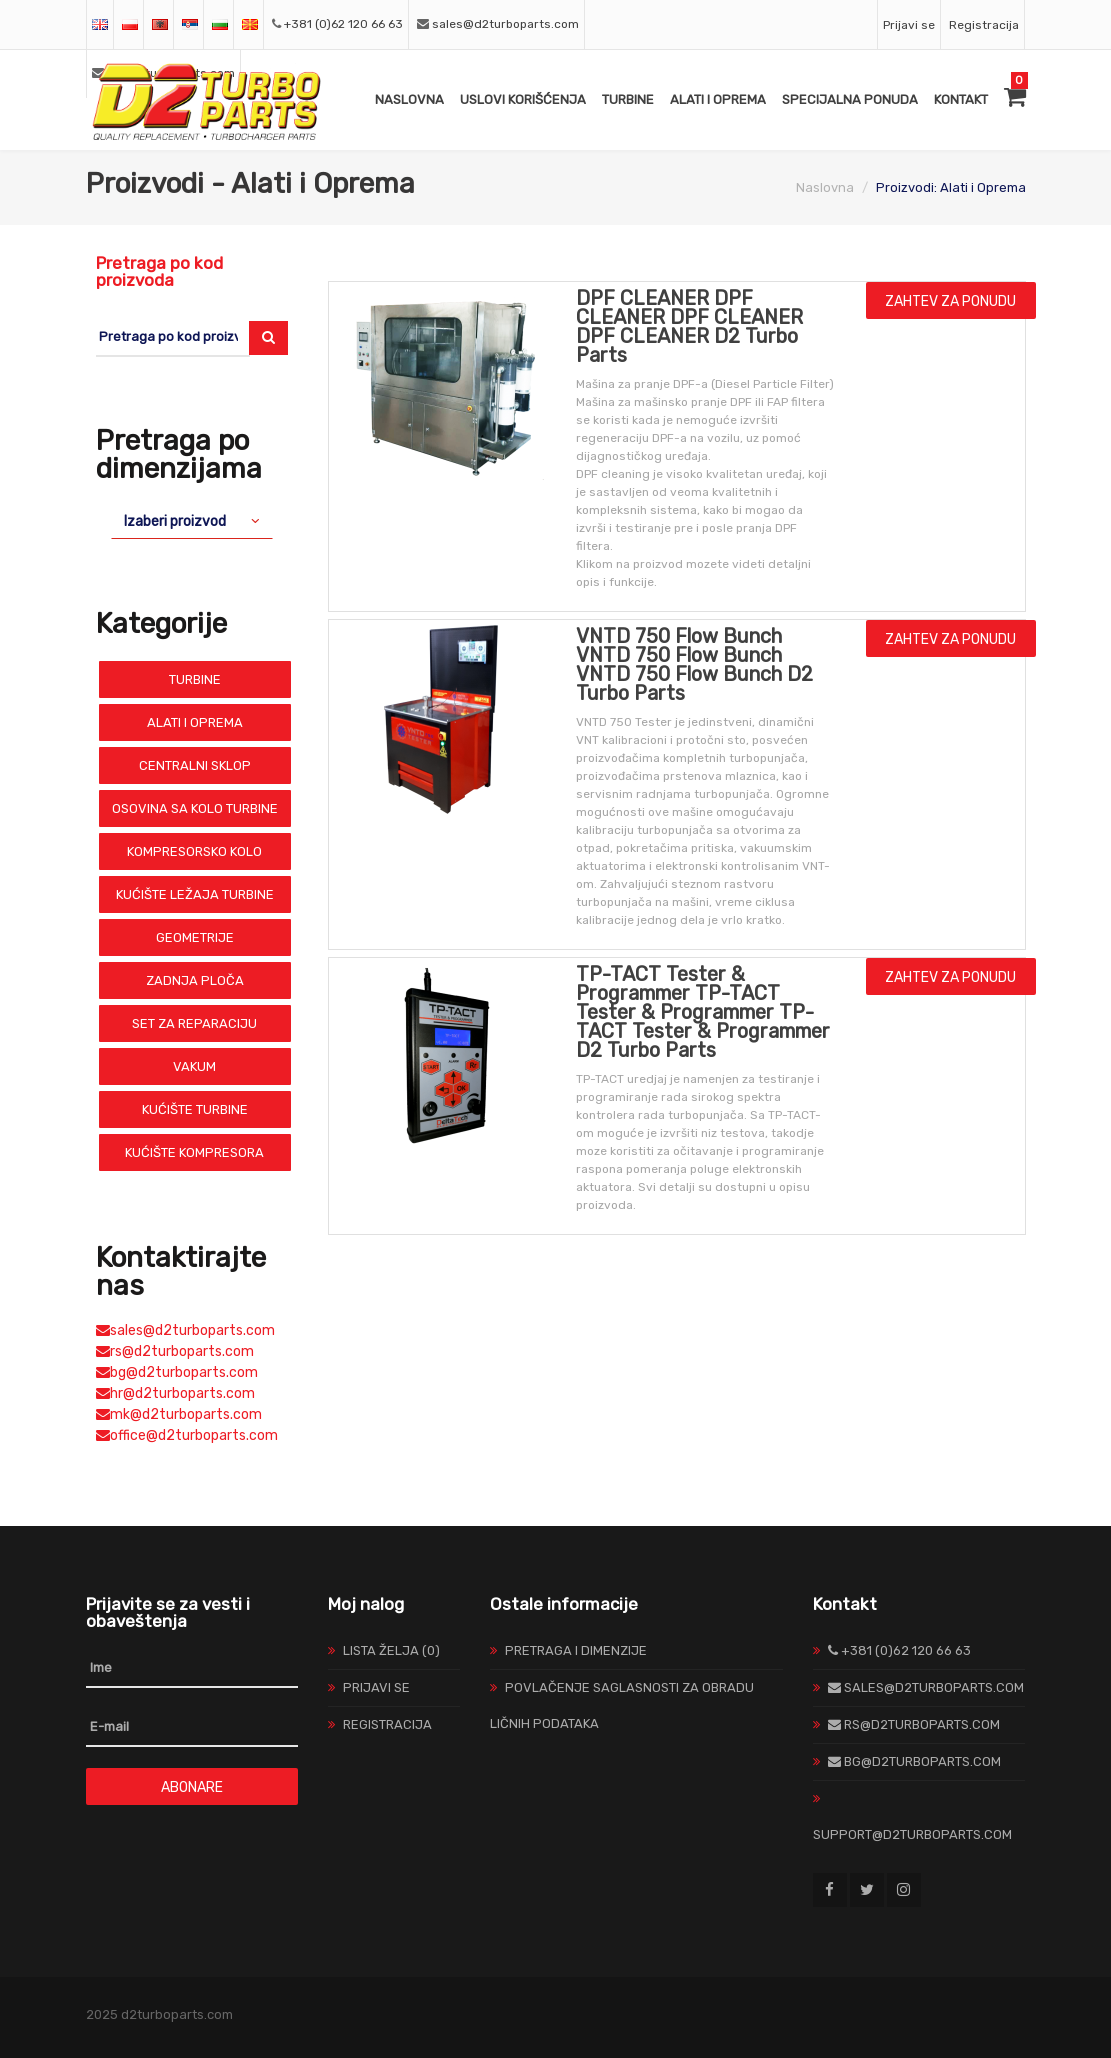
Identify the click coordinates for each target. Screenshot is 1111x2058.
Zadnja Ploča (195, 980)
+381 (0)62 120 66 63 (343, 24)
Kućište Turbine (195, 1109)
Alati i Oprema (718, 99)
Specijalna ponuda (850, 99)
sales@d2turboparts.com (505, 24)
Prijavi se (909, 25)
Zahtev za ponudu (950, 301)
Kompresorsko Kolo (194, 851)
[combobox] (192, 521)
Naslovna (409, 99)
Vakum (194, 1066)
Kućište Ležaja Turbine (195, 894)
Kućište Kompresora (194, 1152)
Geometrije (195, 937)
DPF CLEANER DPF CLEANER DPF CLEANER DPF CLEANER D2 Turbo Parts (689, 326)
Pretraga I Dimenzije (576, 1650)
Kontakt (961, 99)
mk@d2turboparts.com (179, 1414)
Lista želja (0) (391, 1650)
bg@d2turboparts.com (177, 1372)
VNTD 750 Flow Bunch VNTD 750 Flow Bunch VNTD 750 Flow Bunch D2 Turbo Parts (694, 664)
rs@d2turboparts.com (175, 1351)
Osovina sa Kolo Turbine (195, 808)
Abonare (192, 1787)
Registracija (984, 25)
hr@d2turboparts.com (175, 1393)
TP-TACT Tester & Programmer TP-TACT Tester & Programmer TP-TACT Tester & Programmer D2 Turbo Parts (703, 1012)
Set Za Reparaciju (194, 1023)
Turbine (628, 99)
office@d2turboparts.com (187, 1435)
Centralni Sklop (195, 765)
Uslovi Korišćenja (523, 99)
